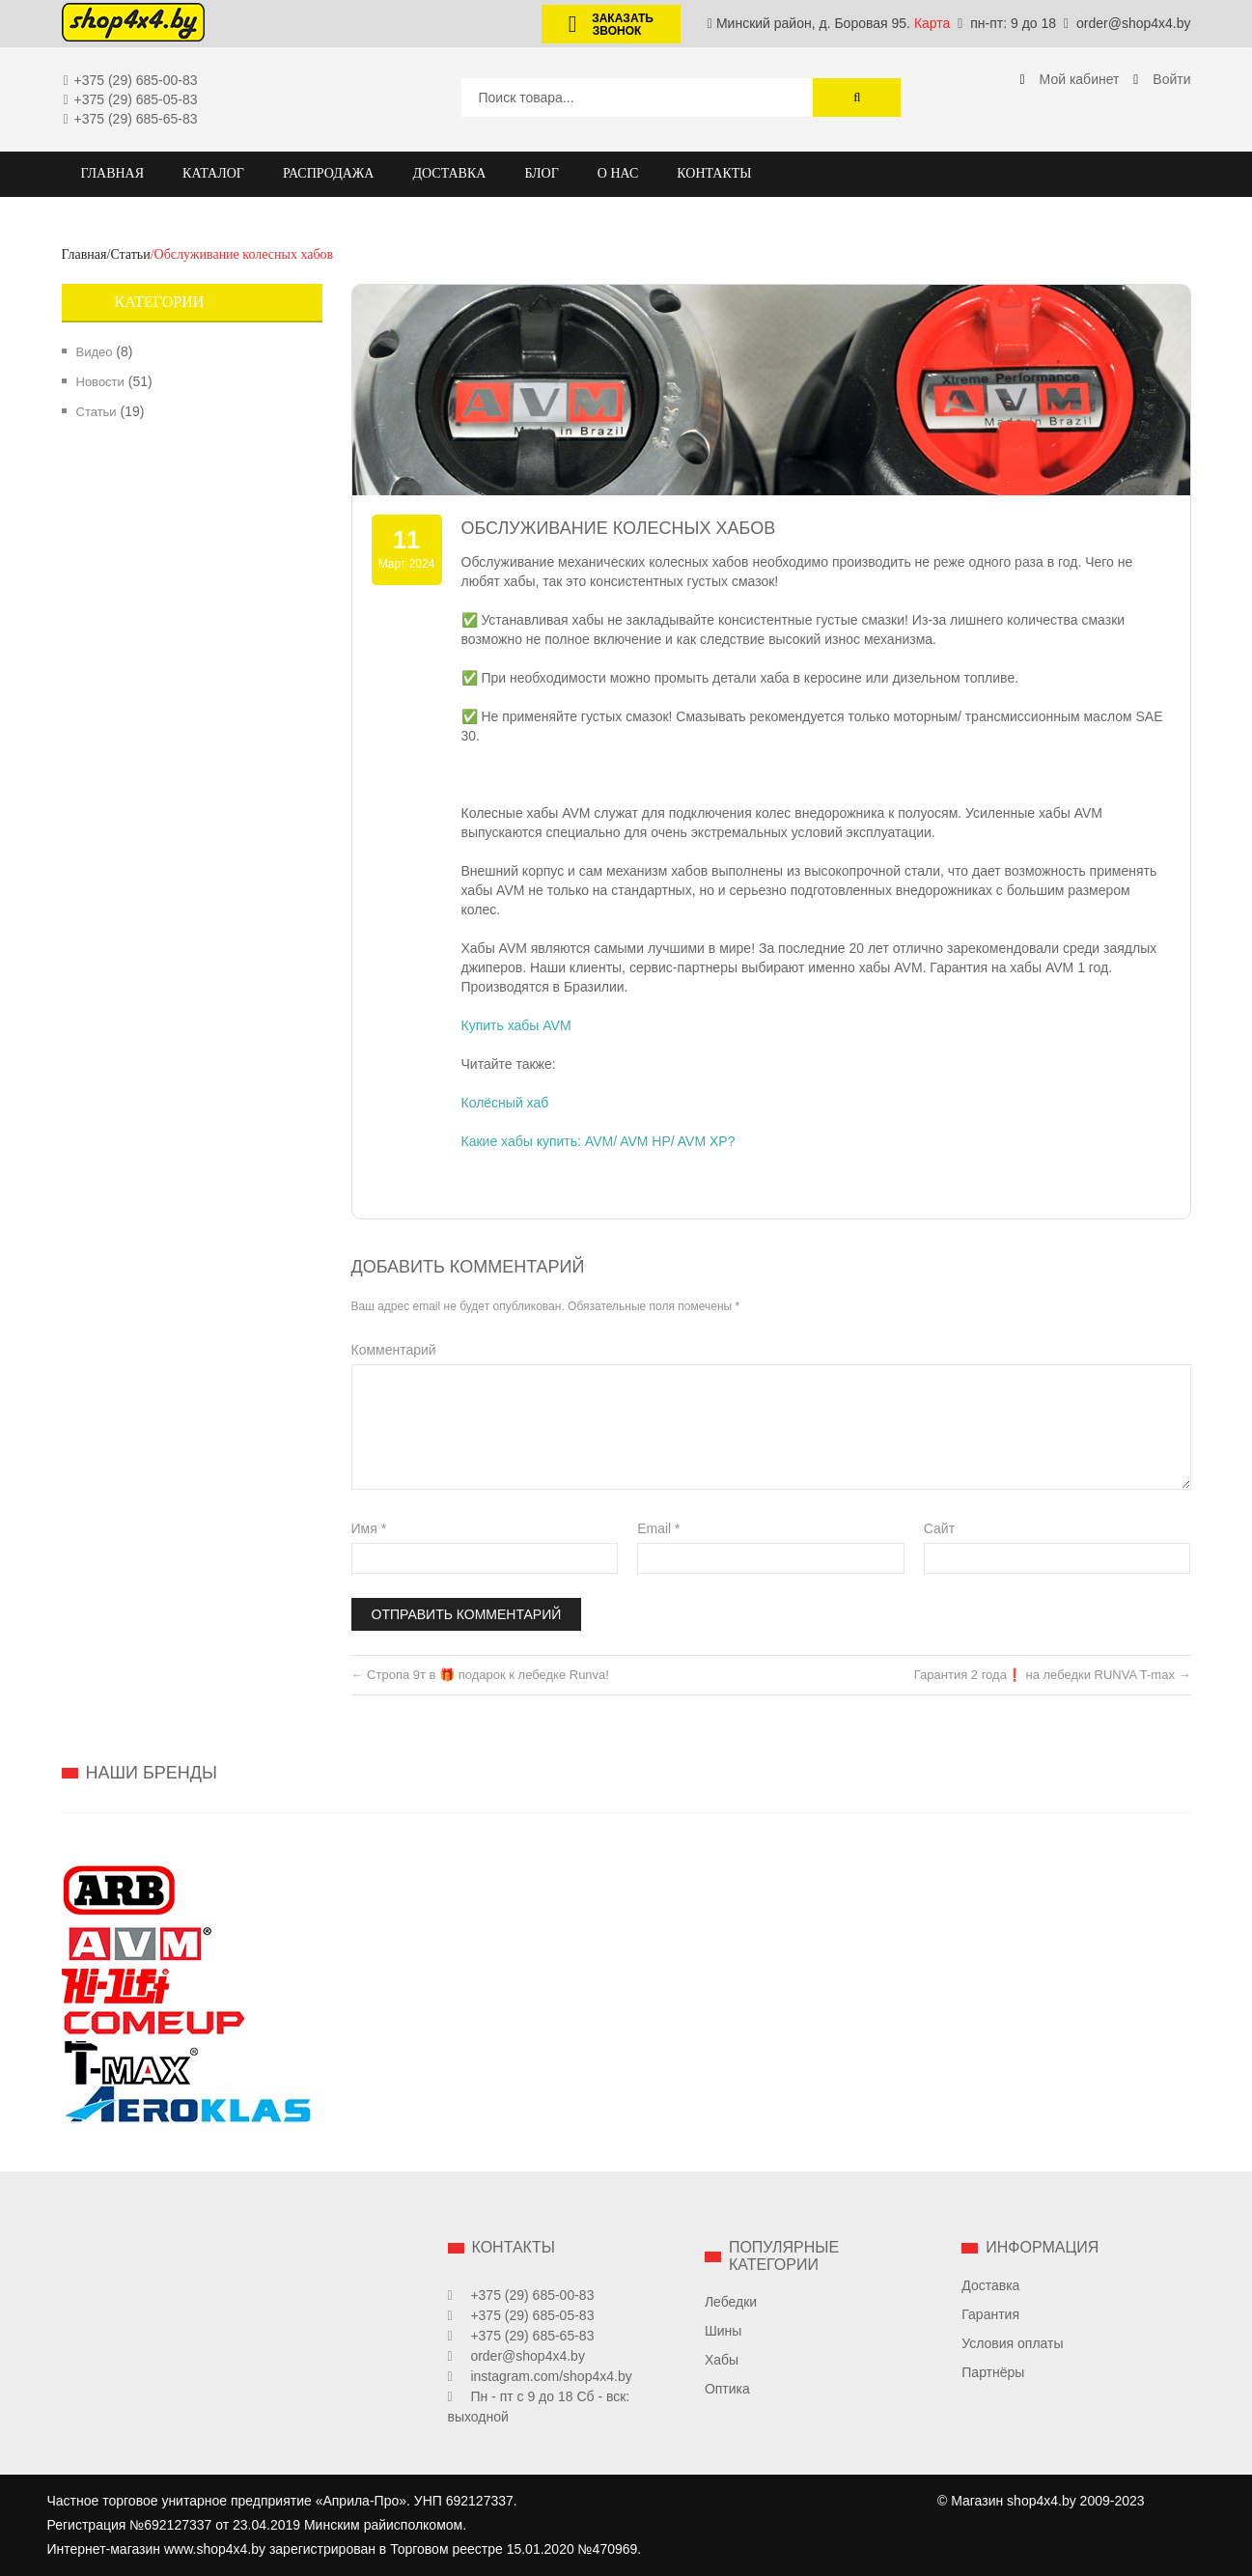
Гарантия (990, 2314)
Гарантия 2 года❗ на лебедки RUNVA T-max (1052, 1674)
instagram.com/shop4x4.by (550, 2376)
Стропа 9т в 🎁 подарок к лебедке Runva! (480, 1674)
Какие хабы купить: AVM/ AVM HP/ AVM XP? (598, 1141)
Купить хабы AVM (516, 1025)
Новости (100, 382)
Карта (932, 23)
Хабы (721, 2359)
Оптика (727, 2388)
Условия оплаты (1012, 2343)
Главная (84, 254)
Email (658, 1528)
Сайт (939, 1528)
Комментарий (393, 1350)
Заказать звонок (603, 25)
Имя (369, 1528)
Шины (723, 2330)
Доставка (990, 2285)
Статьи (130, 254)
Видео (94, 352)
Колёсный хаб (505, 1102)
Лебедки (731, 2302)
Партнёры (992, 2372)
